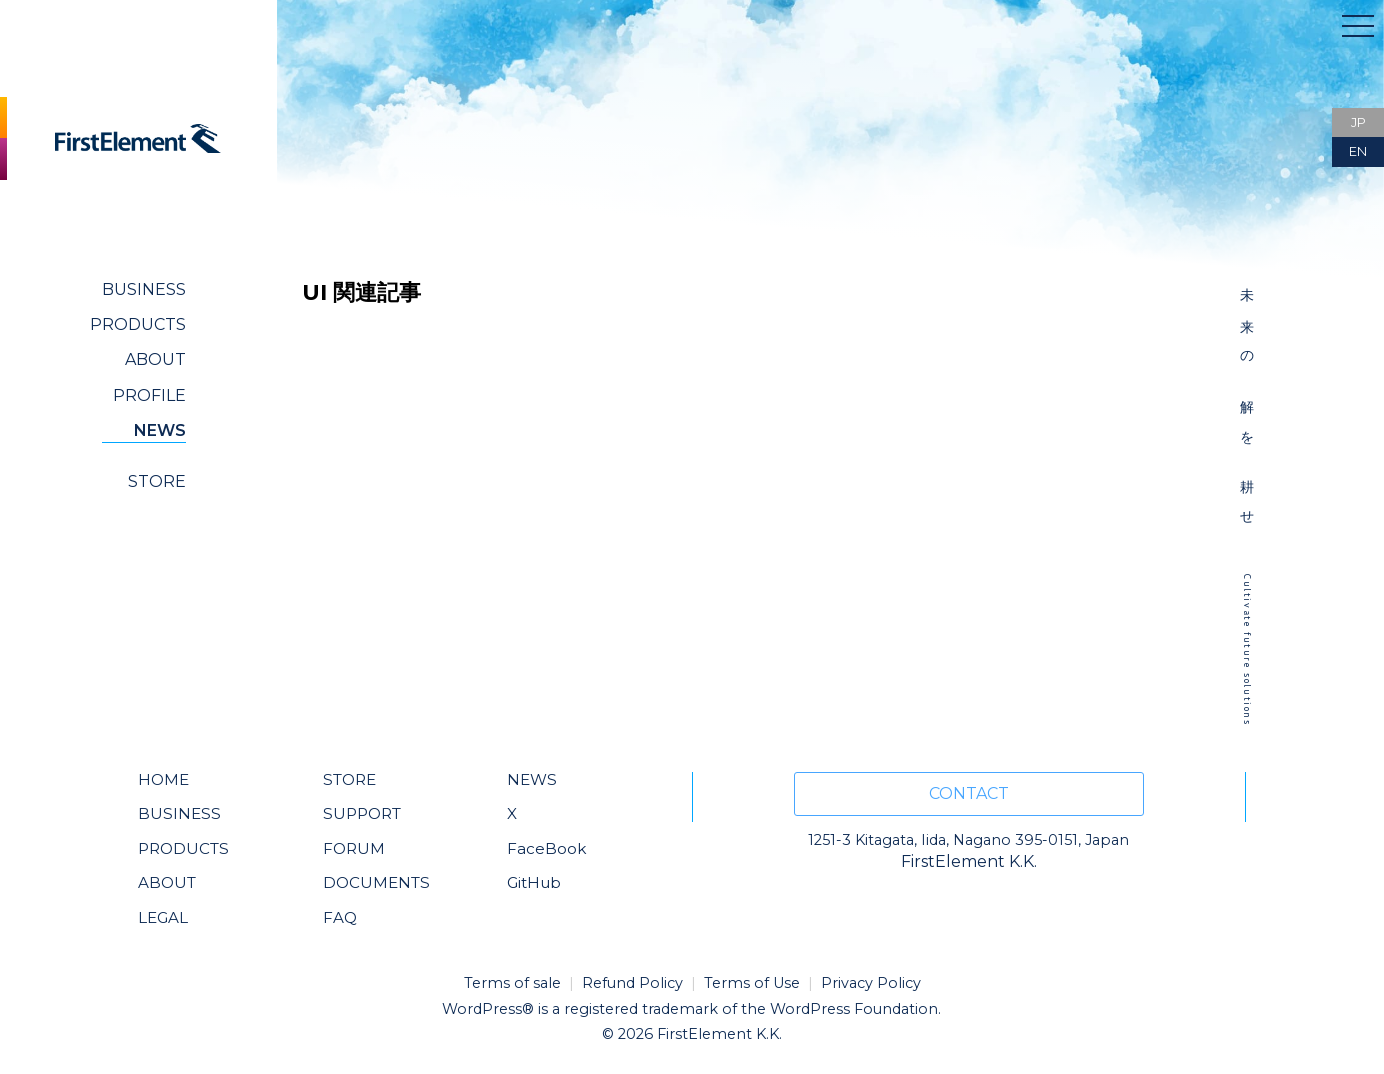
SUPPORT (362, 813)
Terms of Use (752, 983)
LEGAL (163, 917)
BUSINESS (144, 289)
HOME (163, 779)
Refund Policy (632, 983)
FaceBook (546, 848)
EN (1358, 151)
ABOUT (155, 359)
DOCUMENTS (376, 882)
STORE (157, 481)
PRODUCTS (138, 324)
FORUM (354, 848)
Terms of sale (512, 983)
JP (1358, 122)
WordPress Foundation (854, 1009)
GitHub (534, 882)
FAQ (340, 917)
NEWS (160, 430)
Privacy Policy (871, 983)
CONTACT (969, 793)
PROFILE (149, 395)
